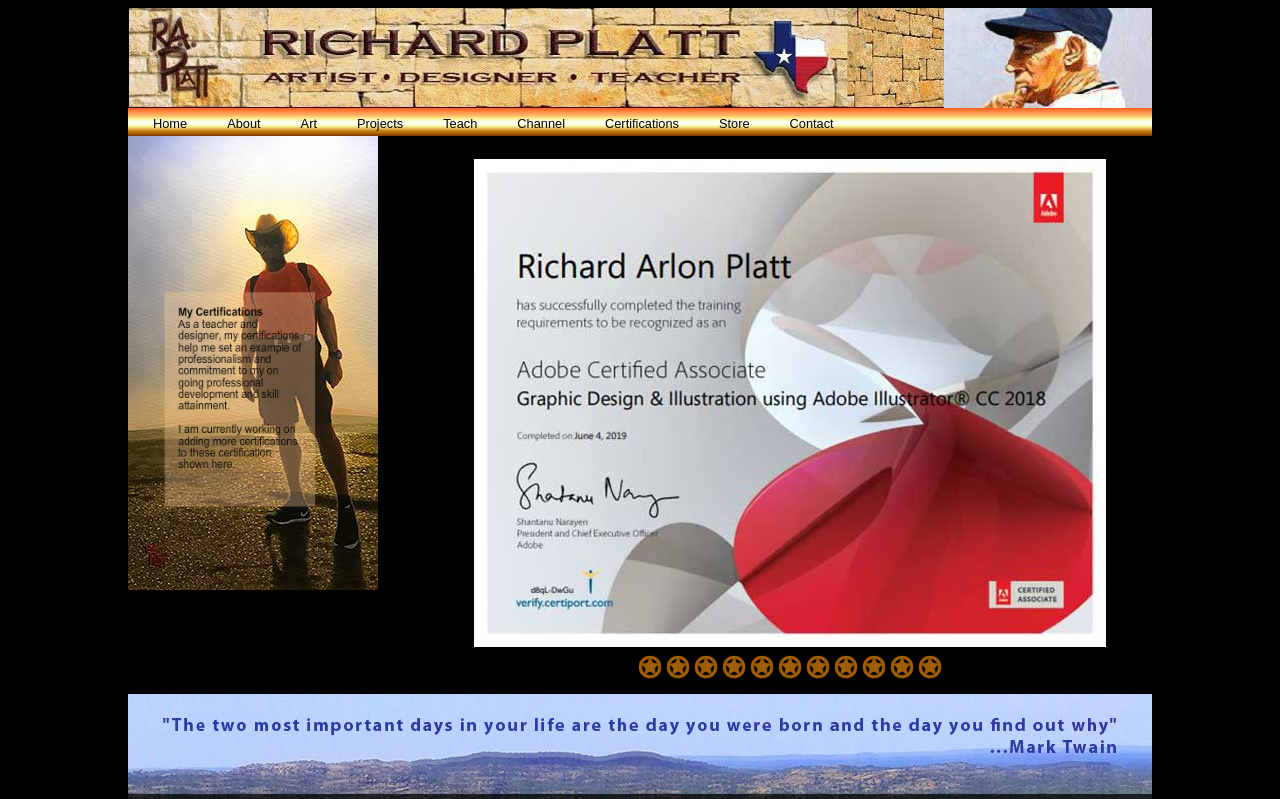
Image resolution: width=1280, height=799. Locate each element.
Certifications (642, 123)
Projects (380, 123)
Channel (541, 123)
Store (734, 123)
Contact (812, 123)
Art (309, 123)
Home (170, 123)
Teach (460, 123)
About (243, 123)
